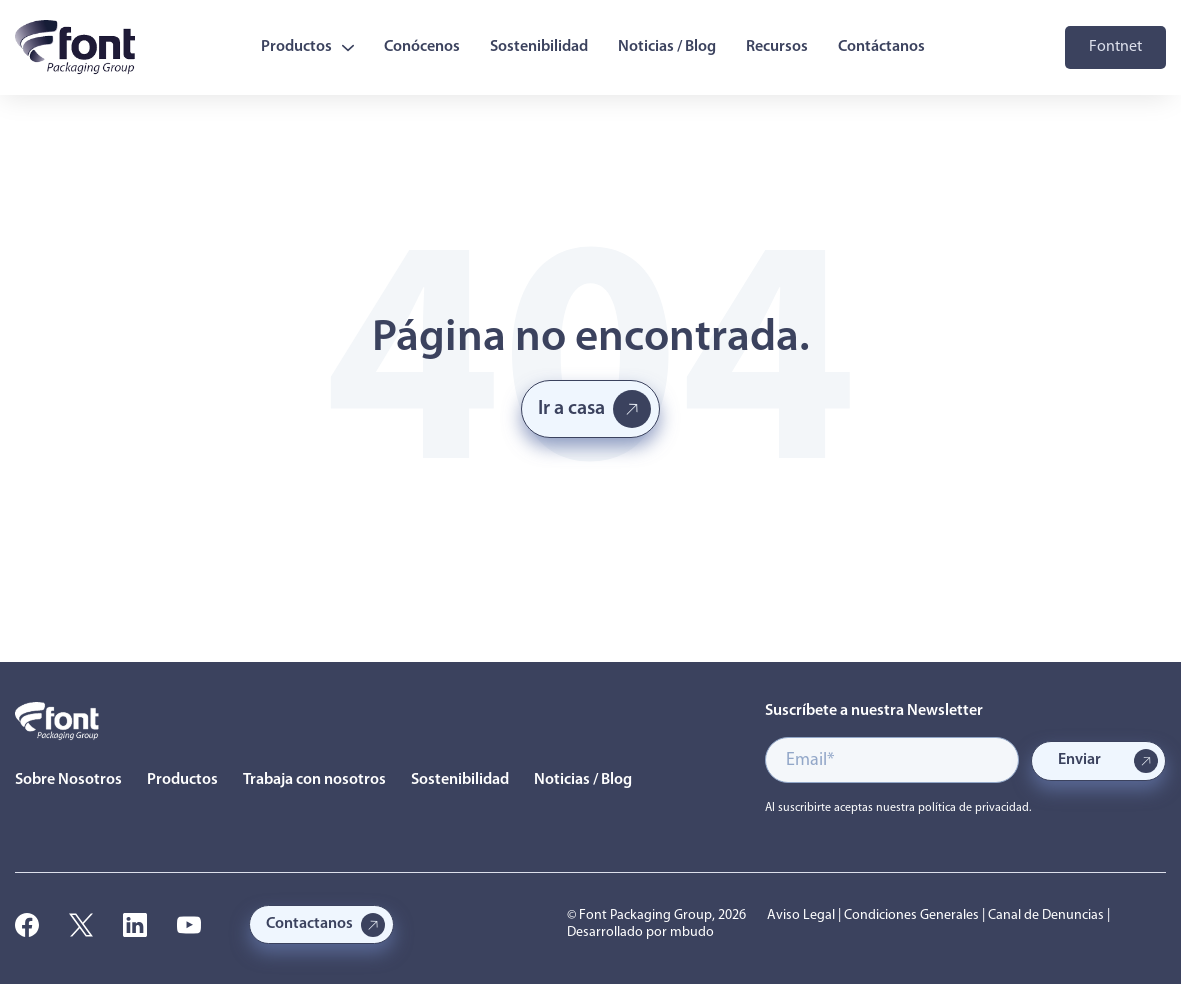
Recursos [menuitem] (777, 47)
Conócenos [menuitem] (422, 47)
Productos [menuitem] (307, 47)
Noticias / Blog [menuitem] (667, 47)
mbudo (692, 932)
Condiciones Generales (911, 915)
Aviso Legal (801, 915)
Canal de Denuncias (1046, 915)
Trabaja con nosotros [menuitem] (314, 780)
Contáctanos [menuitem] (881, 47)
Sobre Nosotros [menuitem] (68, 780)
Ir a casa (571, 409)
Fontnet (1115, 47)
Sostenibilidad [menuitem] (539, 47)
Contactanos (309, 924)
